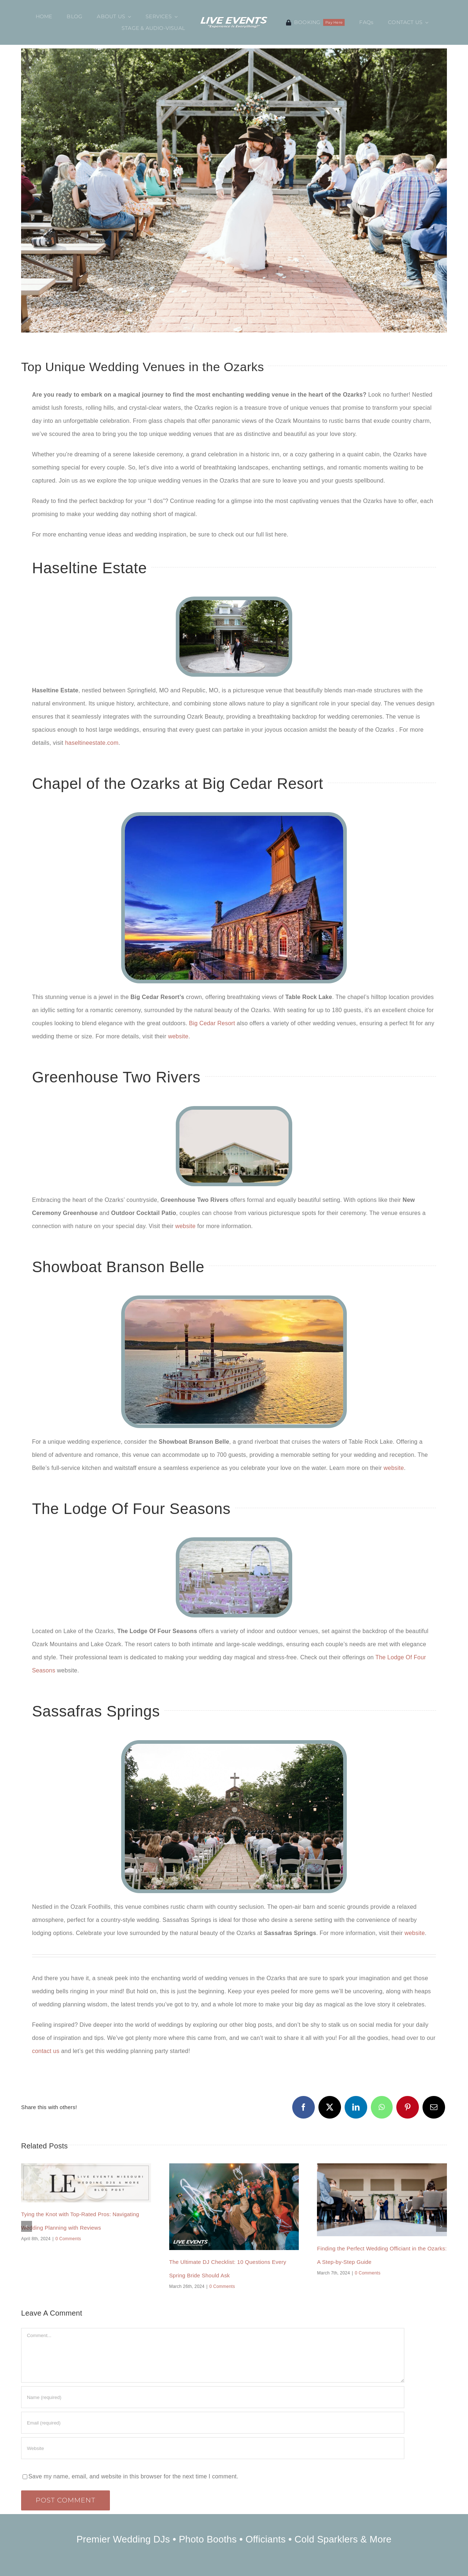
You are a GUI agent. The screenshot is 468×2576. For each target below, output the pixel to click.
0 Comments (68, 2238)
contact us (45, 2051)
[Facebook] (303, 2107)
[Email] (434, 2107)
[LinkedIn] (356, 2107)
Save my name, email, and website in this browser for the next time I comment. (133, 2476)
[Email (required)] (212, 2423)
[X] (330, 2107)
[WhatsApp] (381, 2107)
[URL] (212, 2448)
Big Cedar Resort (212, 1023)
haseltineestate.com (92, 743)
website (178, 1036)
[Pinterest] (407, 2107)
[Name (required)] (212, 2397)
